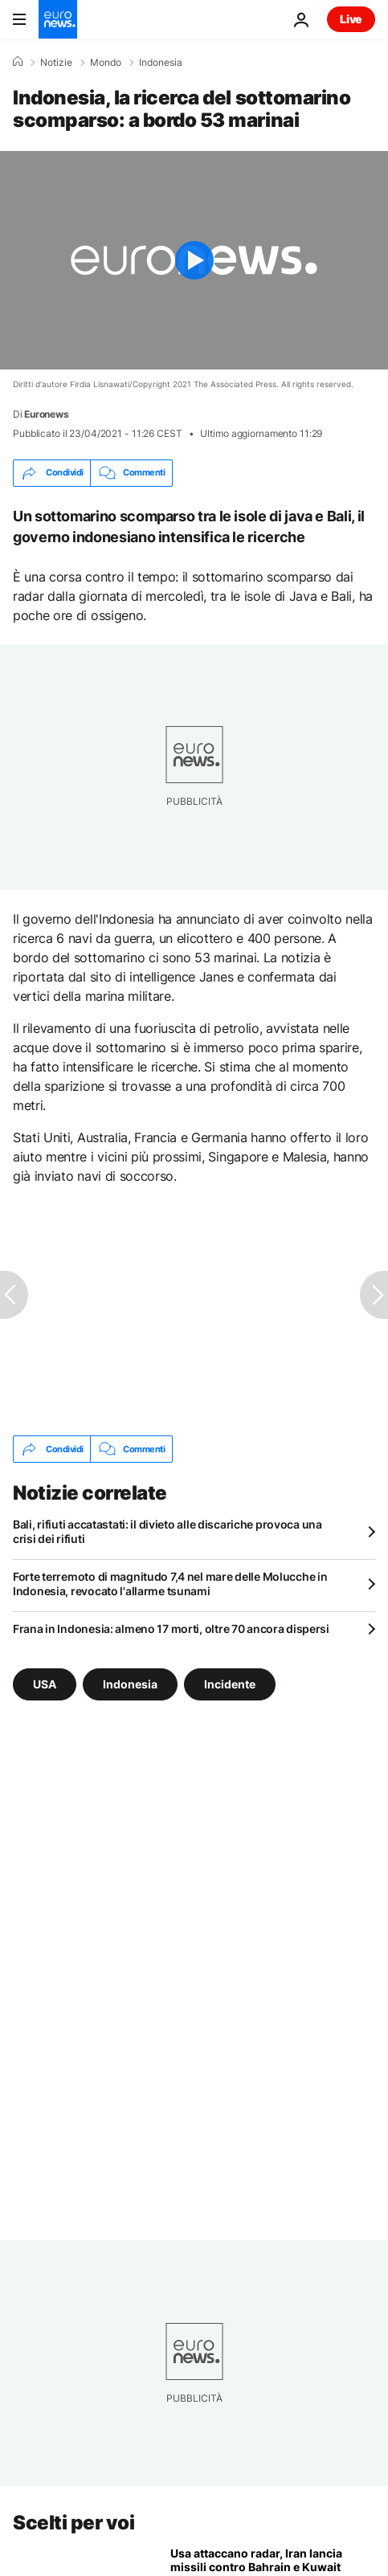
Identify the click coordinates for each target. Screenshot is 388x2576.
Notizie (56, 62)
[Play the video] (194, 260)
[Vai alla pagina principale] (58, 19)
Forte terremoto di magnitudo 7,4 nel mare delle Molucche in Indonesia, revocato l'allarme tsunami (170, 1584)
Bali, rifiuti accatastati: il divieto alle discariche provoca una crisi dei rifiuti (167, 1531)
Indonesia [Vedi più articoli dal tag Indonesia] (130, 1684)
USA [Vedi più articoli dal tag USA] (44, 1684)
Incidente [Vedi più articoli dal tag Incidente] (229, 1684)
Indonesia (160, 62)
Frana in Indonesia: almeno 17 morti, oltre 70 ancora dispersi (171, 1628)
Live (351, 19)
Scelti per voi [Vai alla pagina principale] (73, 2522)
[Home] (17, 61)
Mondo (105, 62)
